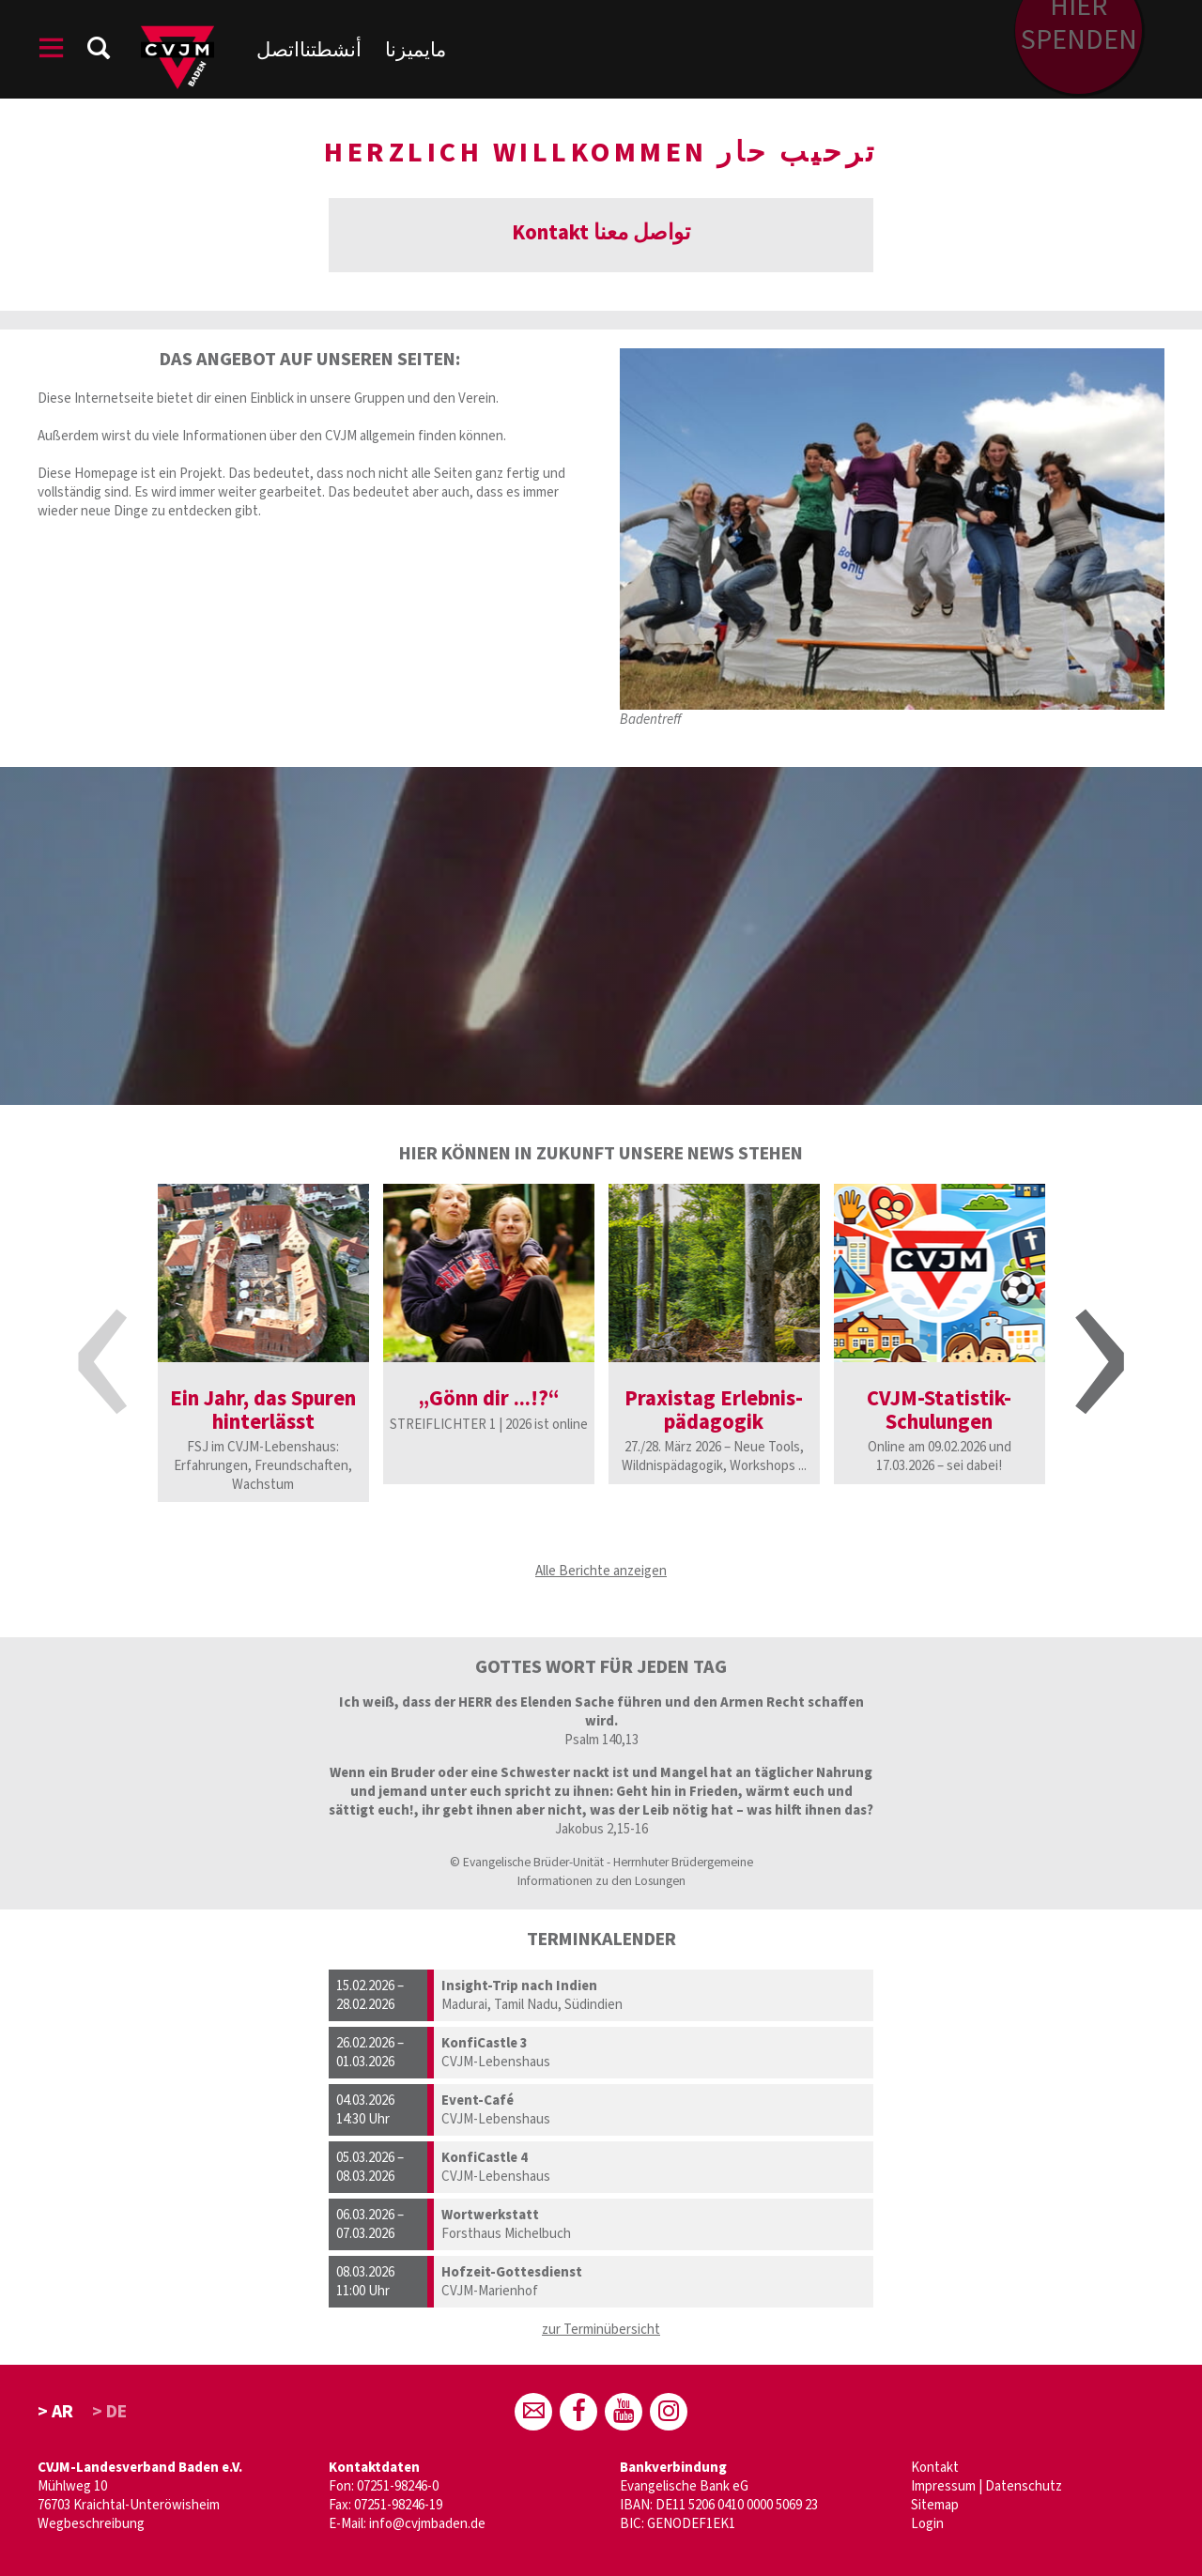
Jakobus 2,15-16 (601, 1829)
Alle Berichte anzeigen (601, 1571)
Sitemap (935, 2505)
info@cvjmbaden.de (427, 2524)
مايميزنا (415, 50)
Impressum (943, 2486)
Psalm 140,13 (601, 1740)
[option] (263, 1343)
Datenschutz (1023, 2486)
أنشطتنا (331, 50)
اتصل (278, 50)
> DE (109, 2412)
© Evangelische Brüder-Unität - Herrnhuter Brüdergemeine (601, 1862)
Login (927, 2524)
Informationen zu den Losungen (601, 1881)
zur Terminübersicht (601, 2329)
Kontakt (935, 2467)
